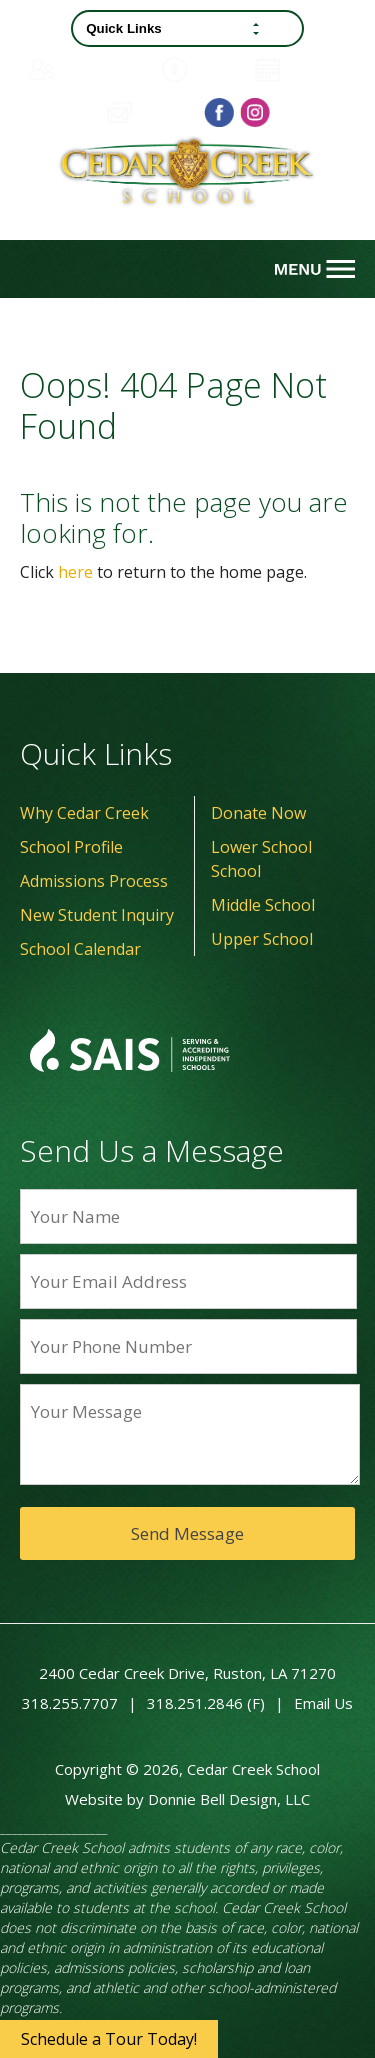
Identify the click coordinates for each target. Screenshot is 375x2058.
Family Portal (88, 69)
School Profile (71, 847)
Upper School (262, 939)
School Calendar (80, 949)
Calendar (300, 69)
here (75, 572)
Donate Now (258, 813)
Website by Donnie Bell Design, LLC (187, 1799)
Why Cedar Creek (84, 813)
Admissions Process (94, 881)
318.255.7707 (70, 1703)
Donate (203, 69)
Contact (149, 112)
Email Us (323, 1703)
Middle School (263, 905)
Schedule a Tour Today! (109, 2039)
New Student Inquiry (97, 915)
